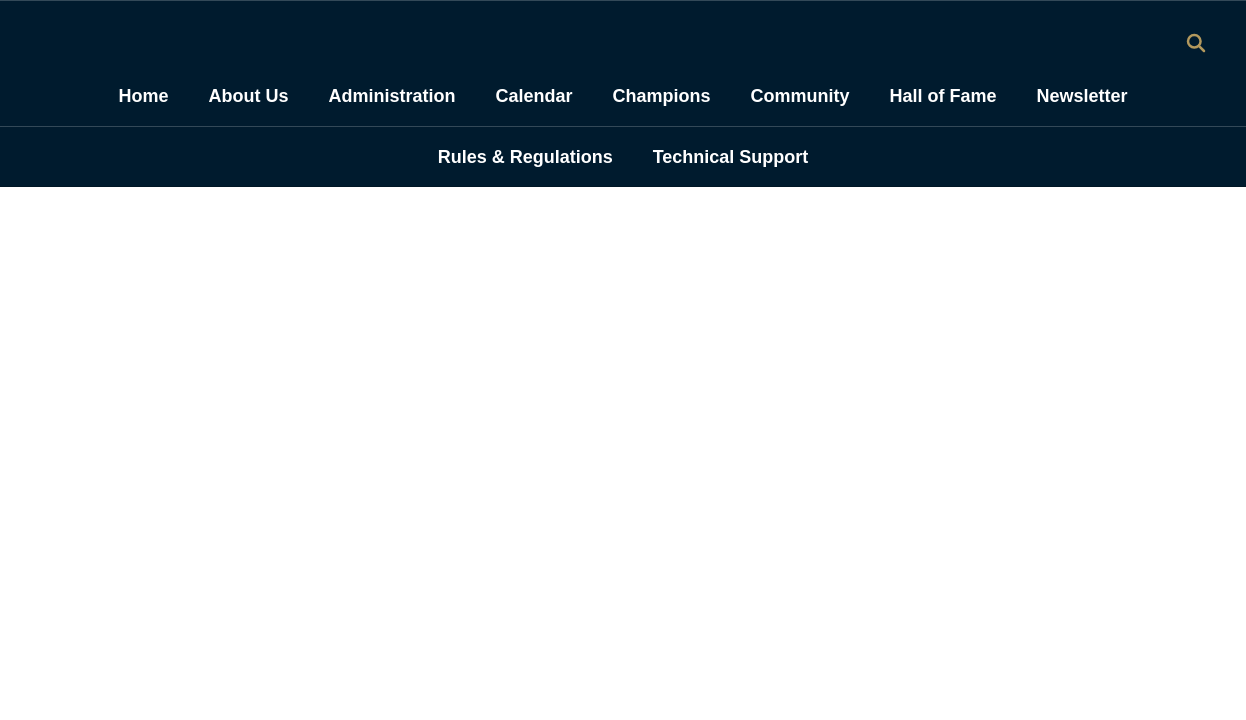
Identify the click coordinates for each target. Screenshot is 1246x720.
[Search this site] (1196, 43)
